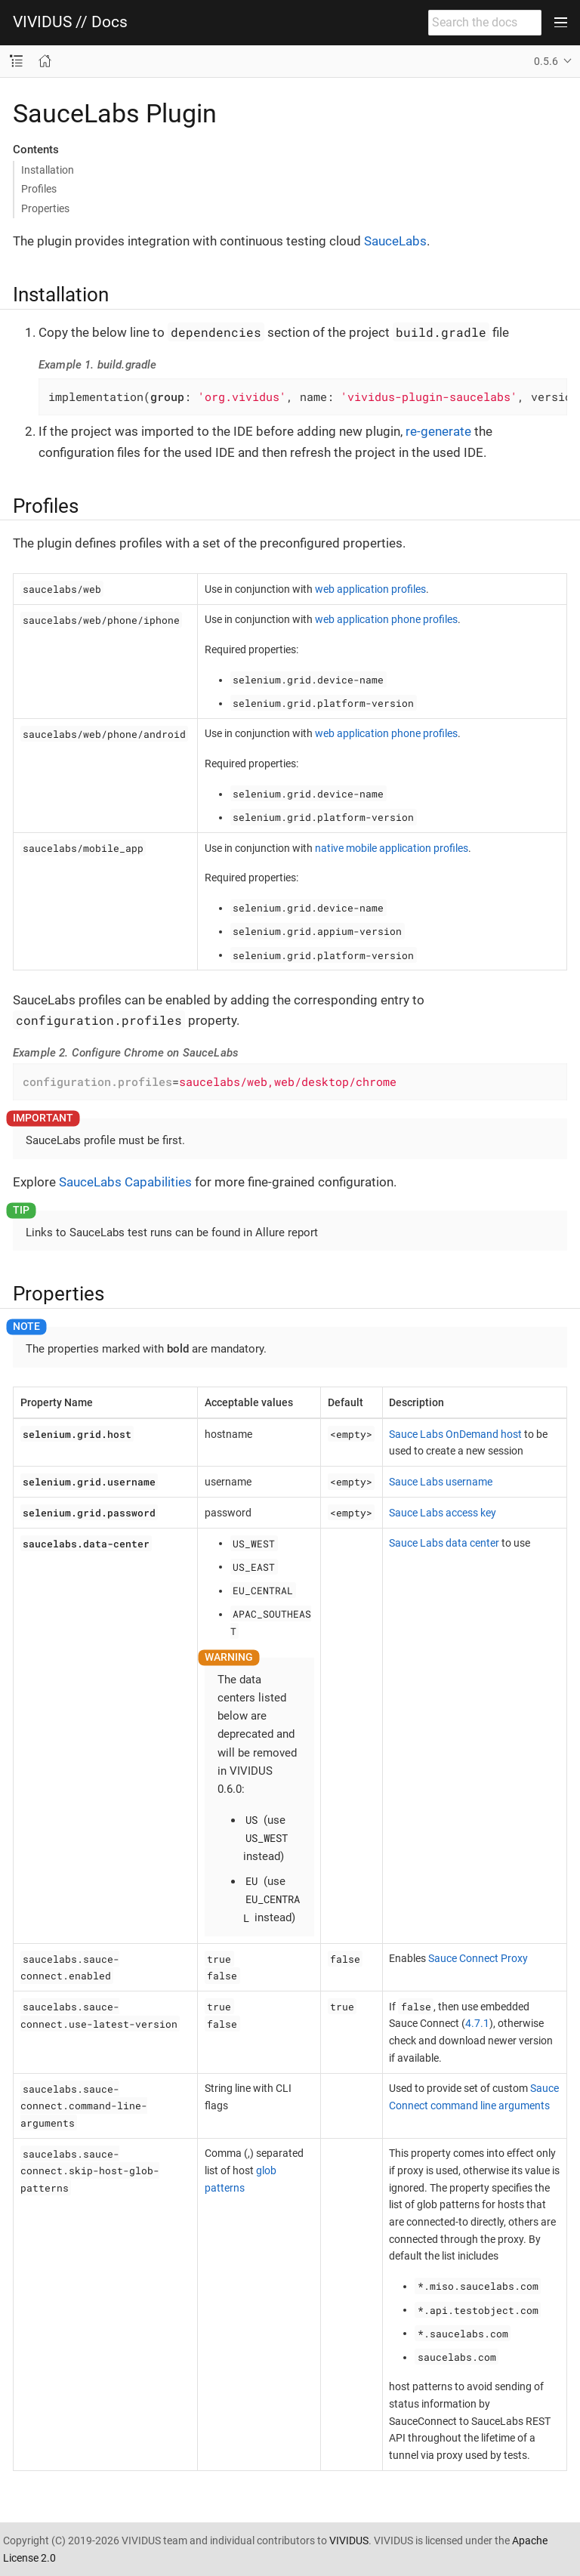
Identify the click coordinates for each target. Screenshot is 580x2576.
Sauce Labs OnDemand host (455, 1434)
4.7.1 (477, 2023)
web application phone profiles (386, 619)
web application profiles (370, 589)
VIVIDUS (349, 2540)
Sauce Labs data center (444, 1543)
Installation (47, 170)
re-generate (438, 431)
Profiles (39, 189)
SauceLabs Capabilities (125, 1181)
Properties (45, 208)
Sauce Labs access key (442, 1513)
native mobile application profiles (391, 848)
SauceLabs (395, 240)
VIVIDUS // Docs (70, 22)
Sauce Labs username (440, 1482)
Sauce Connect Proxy (478, 1958)
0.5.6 (546, 61)
